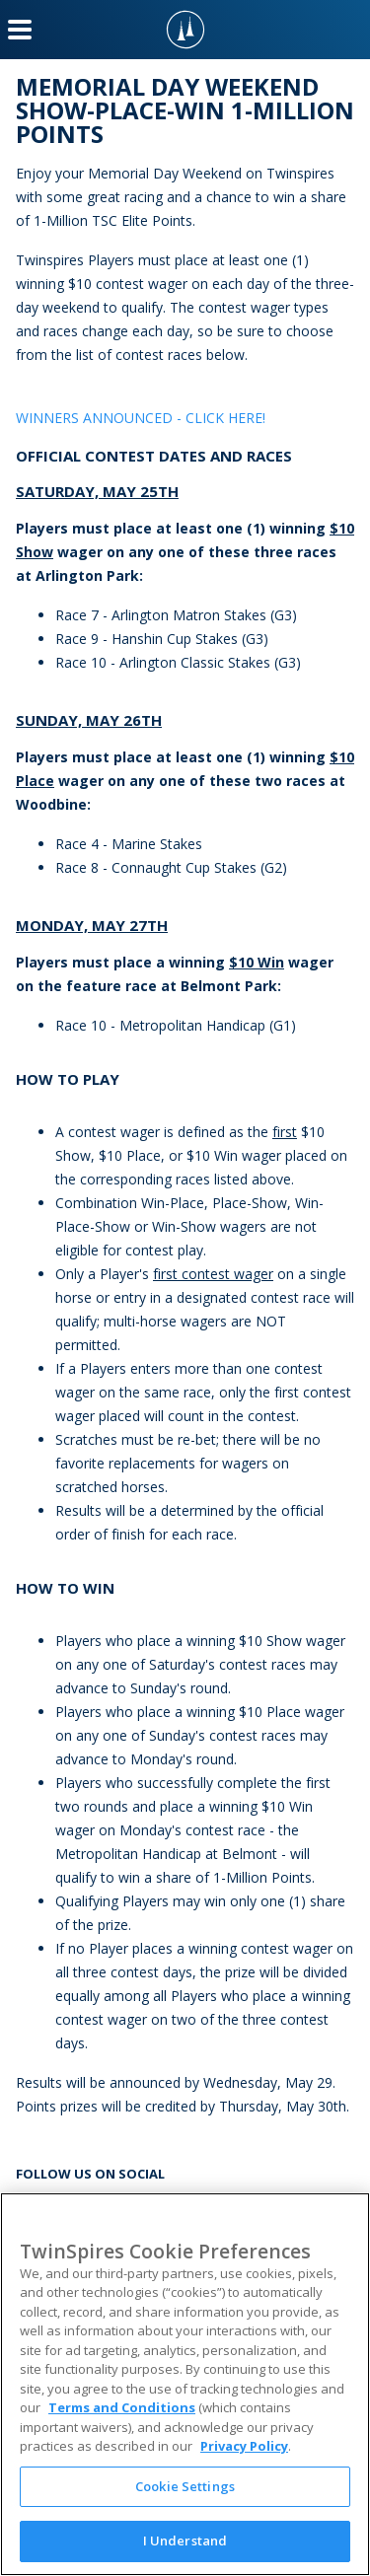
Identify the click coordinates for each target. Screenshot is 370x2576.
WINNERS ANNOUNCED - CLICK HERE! (140, 417)
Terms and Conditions (121, 2407)
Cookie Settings (185, 2486)
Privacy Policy (244, 2446)
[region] (185, 2384)
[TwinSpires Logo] (185, 29)
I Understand (185, 2540)
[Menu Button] (19, 29)
